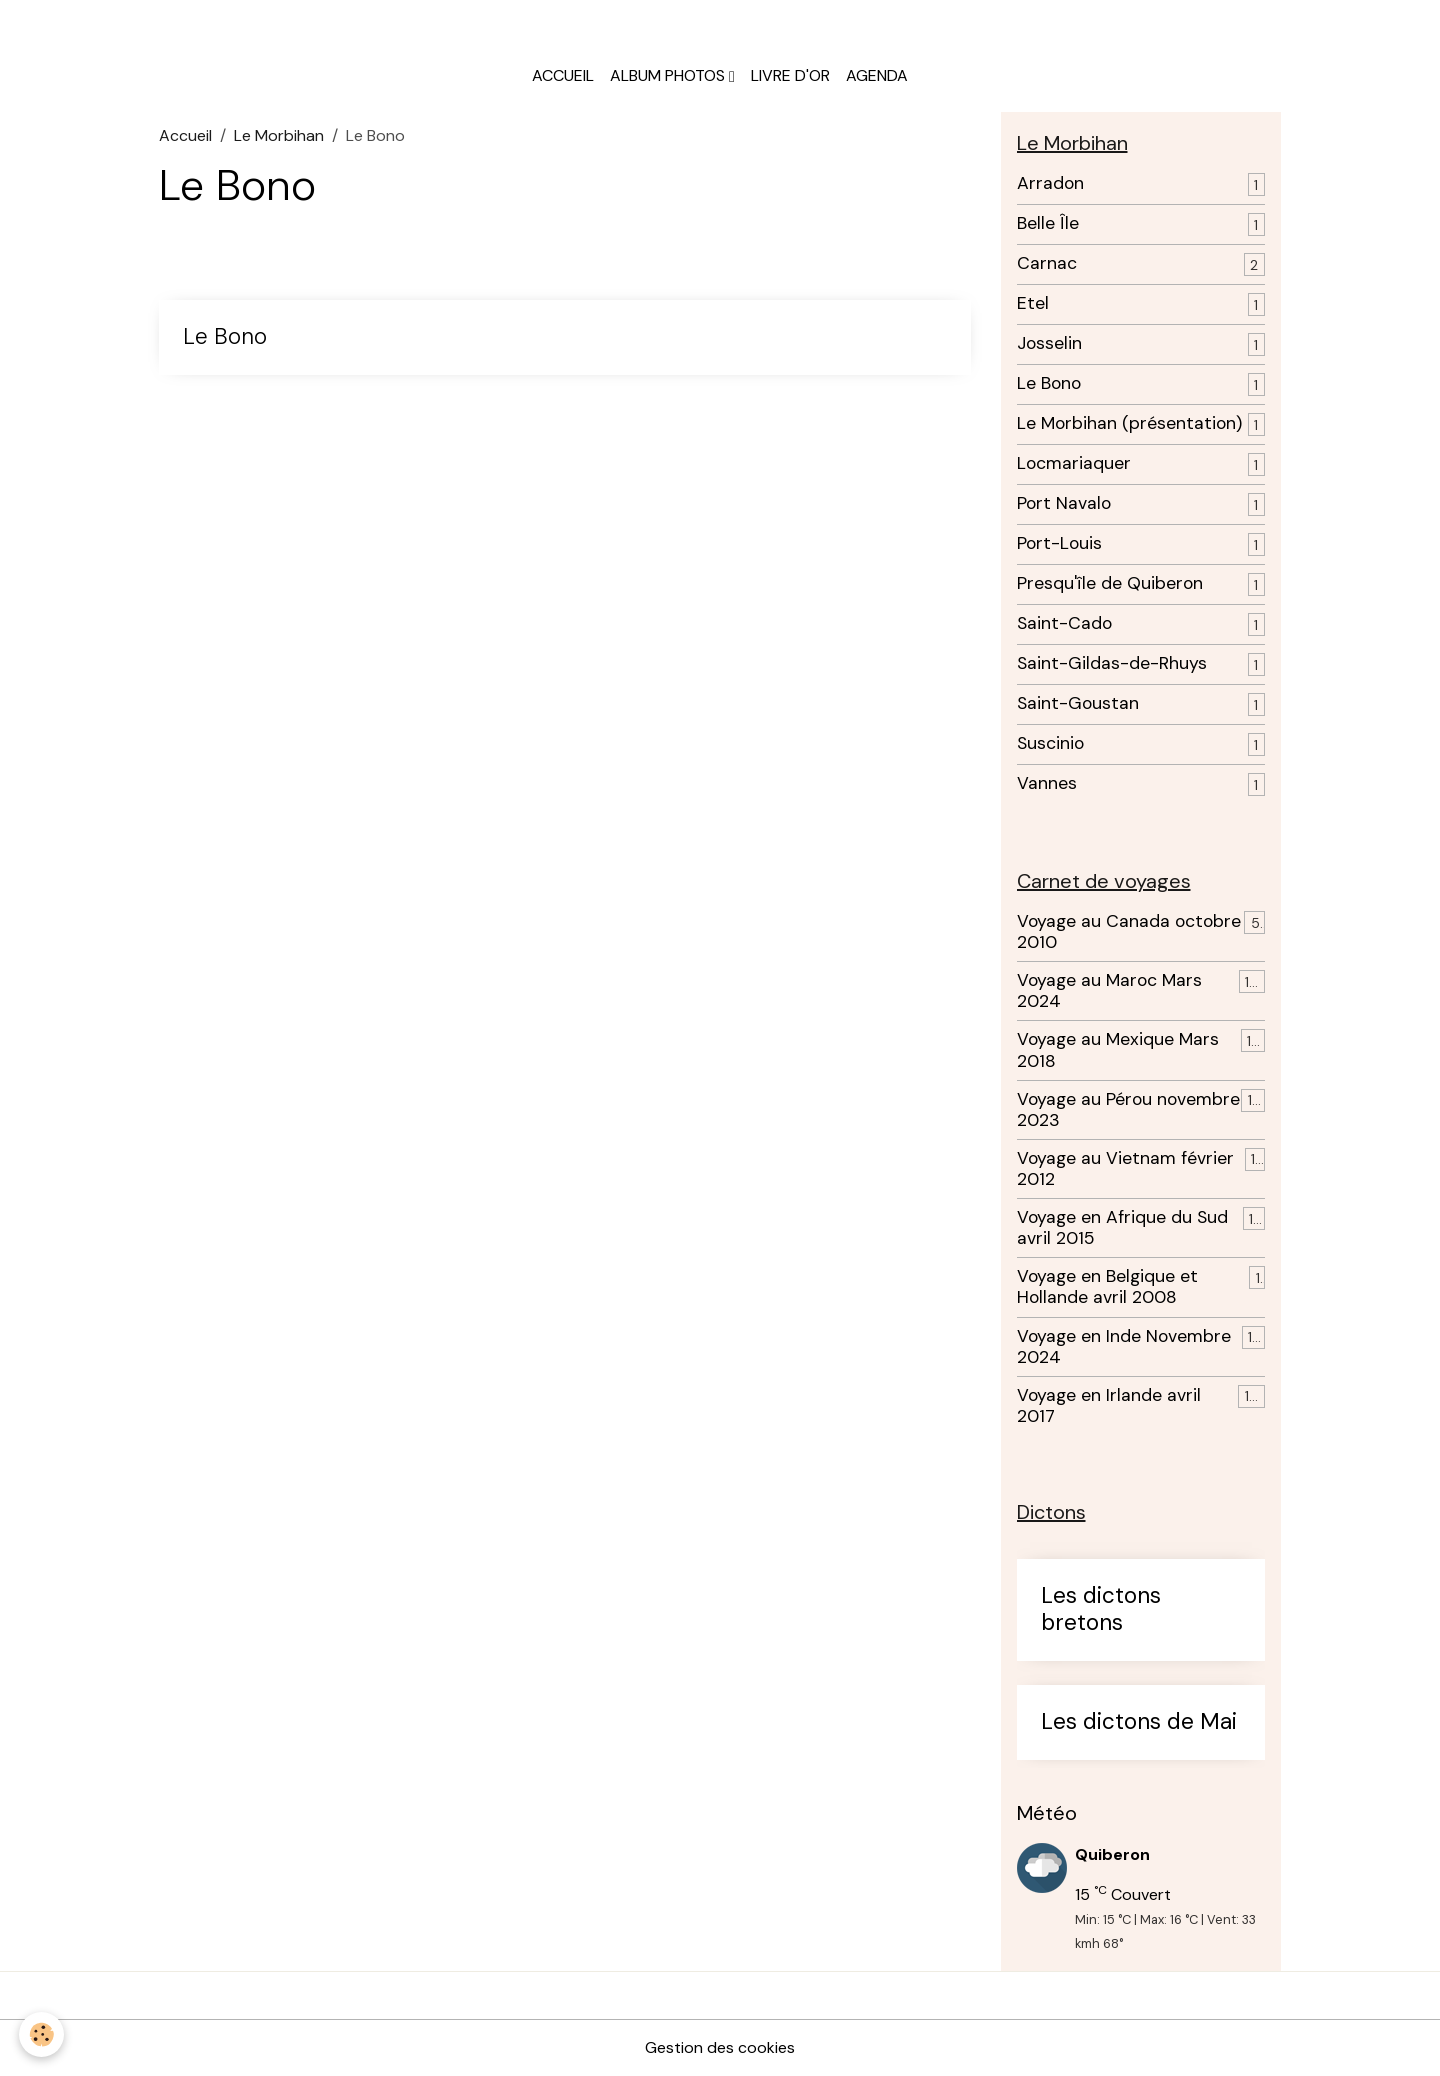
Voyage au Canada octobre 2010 (1129, 932)
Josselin (1049, 343)
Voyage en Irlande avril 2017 (1109, 1406)
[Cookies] (42, 2034)
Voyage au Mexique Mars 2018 (1118, 1050)
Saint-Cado (1064, 623)
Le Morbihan (279, 135)
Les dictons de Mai (1139, 1722)
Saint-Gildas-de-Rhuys (1112, 663)
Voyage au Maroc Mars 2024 (1109, 991)
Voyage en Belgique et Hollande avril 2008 (1107, 1287)
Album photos (669, 75)
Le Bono (225, 337)
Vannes (1047, 783)
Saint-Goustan (1078, 703)
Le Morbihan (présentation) (1129, 423)
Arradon (1050, 183)
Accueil (563, 75)
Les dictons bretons (1101, 1610)
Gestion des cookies (720, 2047)
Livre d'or (790, 75)
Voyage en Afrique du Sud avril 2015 (1122, 1228)
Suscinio (1050, 743)
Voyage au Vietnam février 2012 (1125, 1169)
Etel (1033, 303)
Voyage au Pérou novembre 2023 (1128, 1110)
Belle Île (1048, 223)
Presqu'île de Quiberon (1110, 583)
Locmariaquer (1074, 463)
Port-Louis (1059, 543)
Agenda (877, 75)
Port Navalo (1064, 503)
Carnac (1047, 263)
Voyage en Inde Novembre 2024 (1124, 1347)
